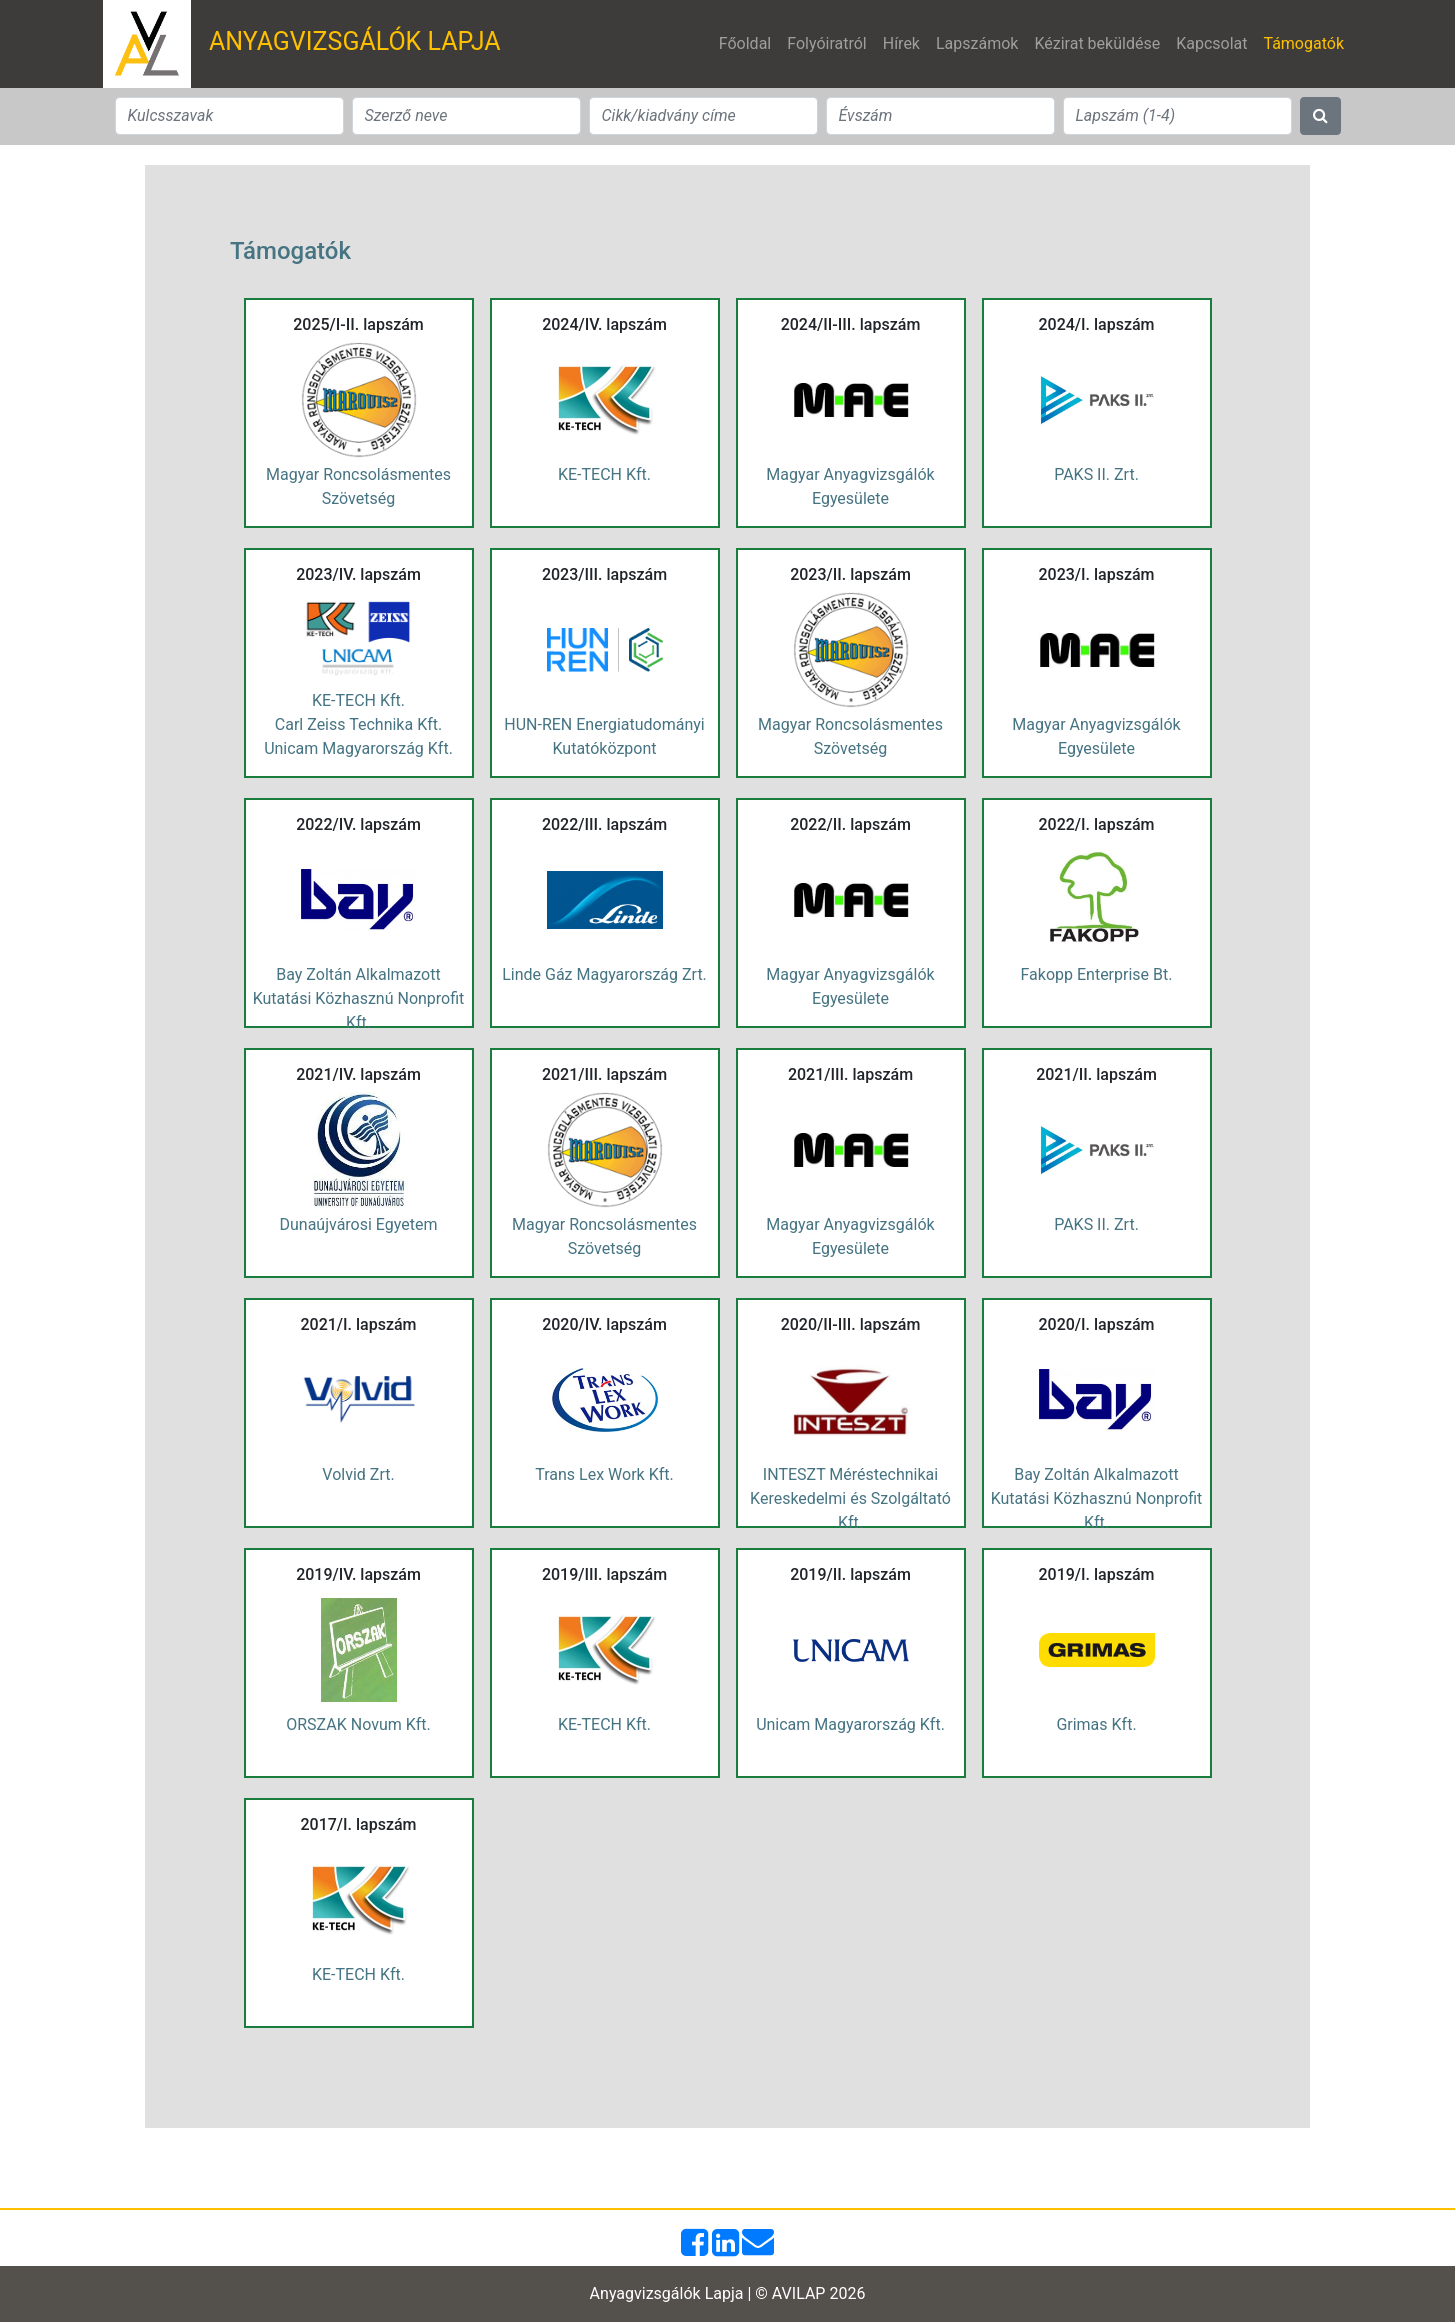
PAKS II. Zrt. (1096, 474)
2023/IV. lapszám (358, 574)
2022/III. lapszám (604, 824)
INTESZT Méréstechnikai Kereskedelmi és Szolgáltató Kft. (850, 1498)
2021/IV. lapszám (358, 1074)
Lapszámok (977, 43)
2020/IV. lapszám (604, 1324)
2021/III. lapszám (604, 1074)
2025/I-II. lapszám (358, 324)
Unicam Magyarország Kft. (358, 748)
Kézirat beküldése (1097, 43)
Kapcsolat (1211, 43)
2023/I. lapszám (1096, 574)
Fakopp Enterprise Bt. (1097, 974)
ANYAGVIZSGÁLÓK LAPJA (355, 41)
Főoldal (745, 43)
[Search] (229, 116)
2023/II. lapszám (850, 574)
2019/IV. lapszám (358, 1574)
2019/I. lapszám (1096, 1574)
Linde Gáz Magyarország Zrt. (604, 974)
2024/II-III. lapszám (851, 324)
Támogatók (1307, 42)
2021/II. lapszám (1096, 1074)
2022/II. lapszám (850, 824)
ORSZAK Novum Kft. (358, 1724)
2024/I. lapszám (1096, 324)
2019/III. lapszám (604, 1574)
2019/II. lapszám (850, 1574)
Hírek (901, 43)
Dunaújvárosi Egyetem (359, 1224)
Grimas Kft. (1096, 1724)
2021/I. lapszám (358, 1324)
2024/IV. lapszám (604, 324)
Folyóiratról (827, 43)
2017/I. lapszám (358, 1824)
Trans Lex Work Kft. (604, 1474)
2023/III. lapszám (604, 574)
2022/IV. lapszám (358, 824)
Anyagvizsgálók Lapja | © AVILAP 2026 (728, 2293)
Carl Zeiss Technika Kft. (358, 724)
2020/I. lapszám (1096, 1324)
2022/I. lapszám (1096, 824)
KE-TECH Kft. (604, 474)
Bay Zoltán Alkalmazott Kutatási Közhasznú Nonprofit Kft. (359, 998)
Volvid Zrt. (358, 1474)
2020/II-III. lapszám (851, 1324)
